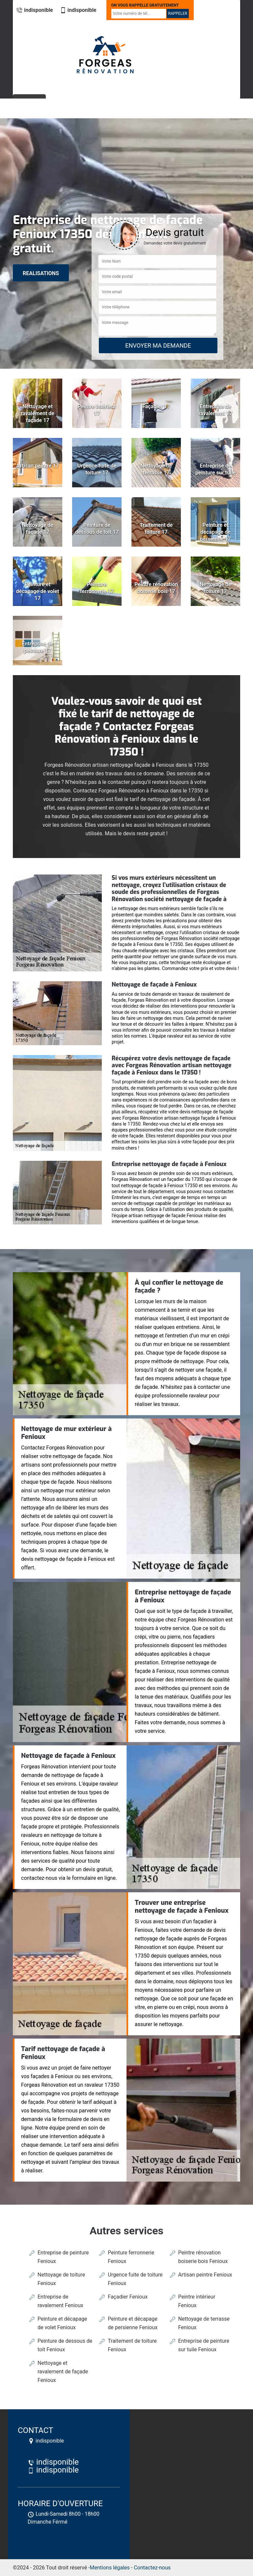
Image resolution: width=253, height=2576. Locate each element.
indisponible (34, 10)
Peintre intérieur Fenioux (196, 2301)
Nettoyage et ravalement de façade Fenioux (63, 2371)
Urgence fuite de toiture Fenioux (135, 2279)
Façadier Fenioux (128, 2297)
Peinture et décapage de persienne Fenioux (132, 2323)
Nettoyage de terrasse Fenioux (204, 2323)
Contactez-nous (152, 2567)
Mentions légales (110, 2567)
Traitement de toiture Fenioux (132, 2345)
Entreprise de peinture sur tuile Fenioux (203, 2345)
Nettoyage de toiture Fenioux (61, 2279)
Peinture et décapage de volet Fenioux (62, 2323)
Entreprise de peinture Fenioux (63, 2256)
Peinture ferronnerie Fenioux (131, 2256)
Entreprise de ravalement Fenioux (60, 2301)
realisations (41, 273)
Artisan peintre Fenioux (205, 2275)
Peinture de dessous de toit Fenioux (65, 2345)
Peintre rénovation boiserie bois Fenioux (203, 2256)
